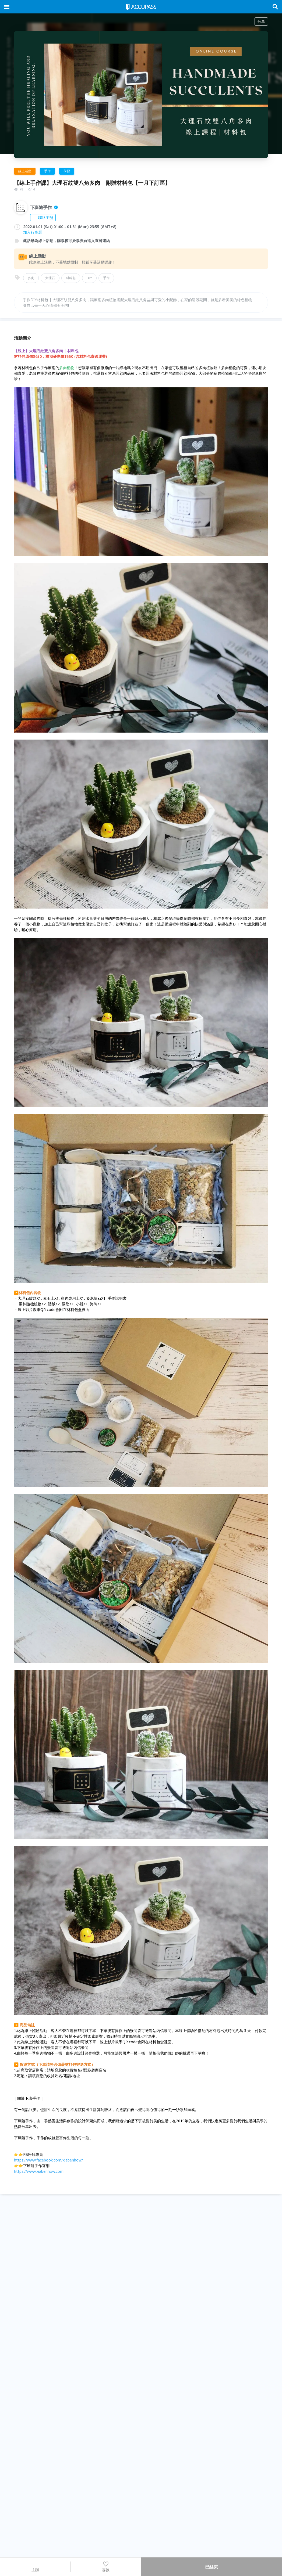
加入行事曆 (32, 232)
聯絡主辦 (43, 217)
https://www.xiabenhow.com (39, 2171)
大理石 (50, 278)
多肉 (31, 278)
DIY (89, 278)
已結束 (211, 2567)
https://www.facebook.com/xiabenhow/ (48, 2160)
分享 (261, 21)
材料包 (71, 278)
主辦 (35, 2566)
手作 (106, 278)
